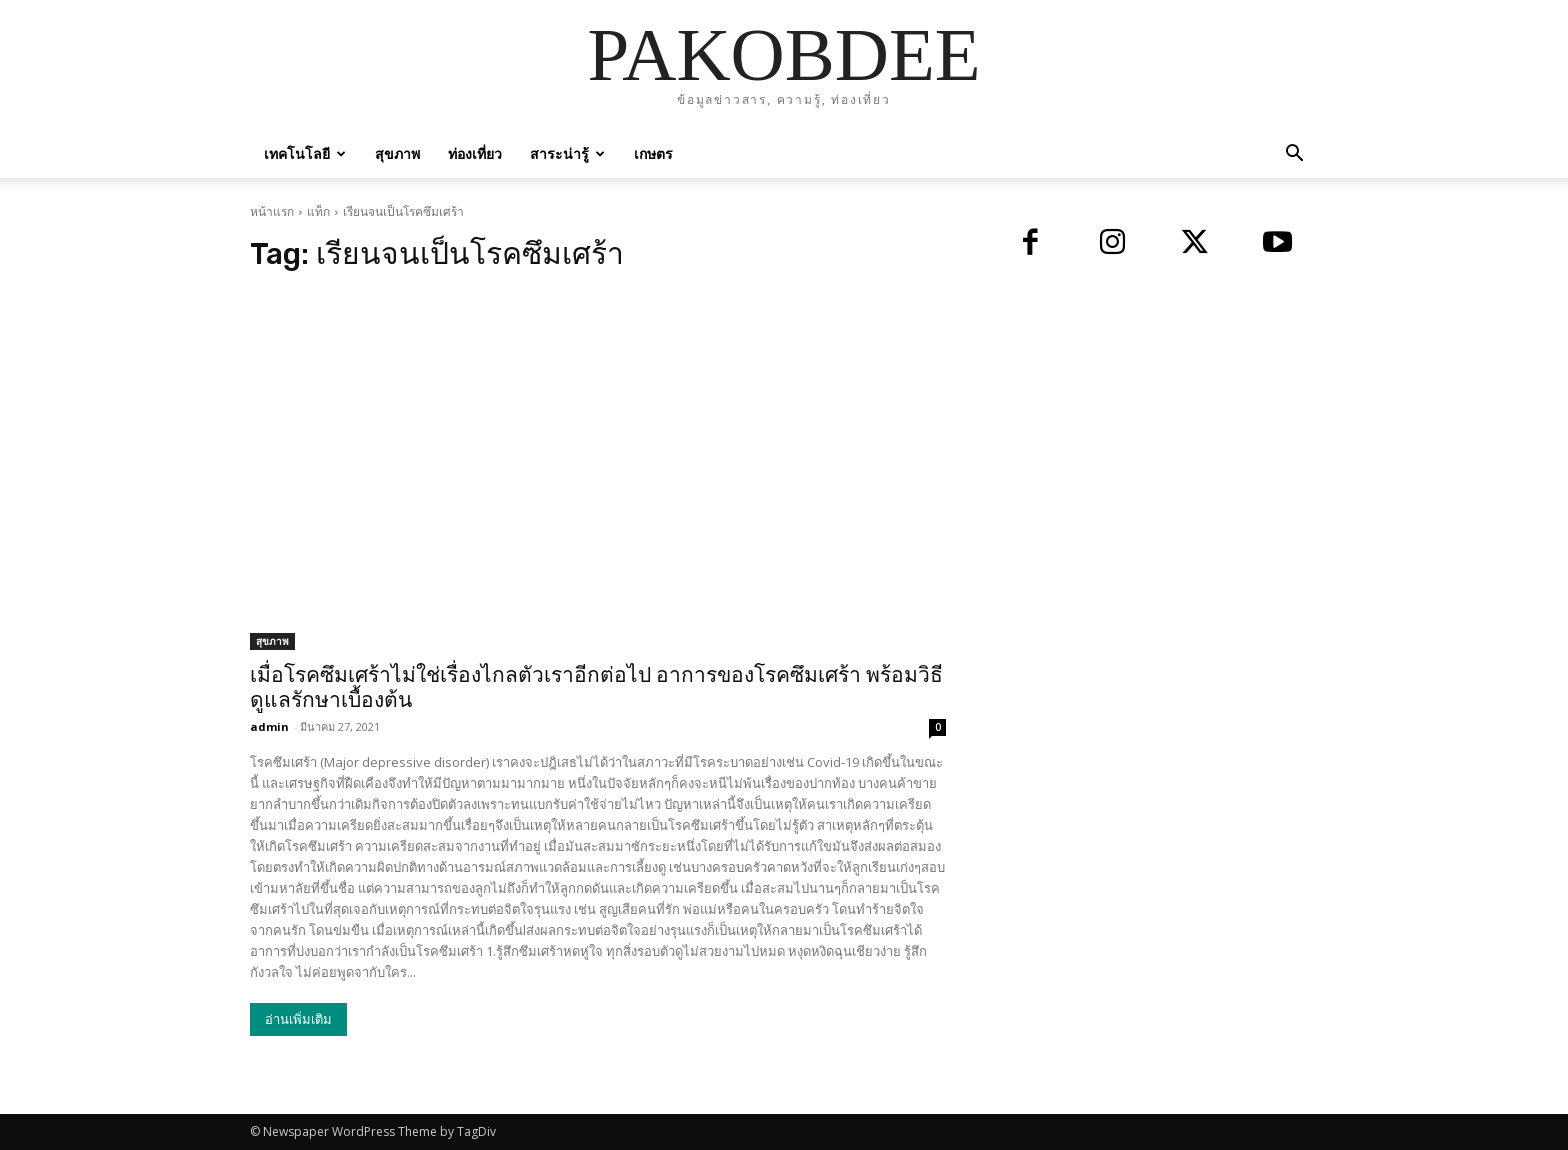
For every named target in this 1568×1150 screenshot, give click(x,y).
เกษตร (653, 153)
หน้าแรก (272, 211)
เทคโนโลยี (305, 153)
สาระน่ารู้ (567, 153)
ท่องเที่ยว (475, 153)
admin (269, 726)
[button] (1294, 155)
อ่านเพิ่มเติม (298, 1019)
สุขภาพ (397, 153)
